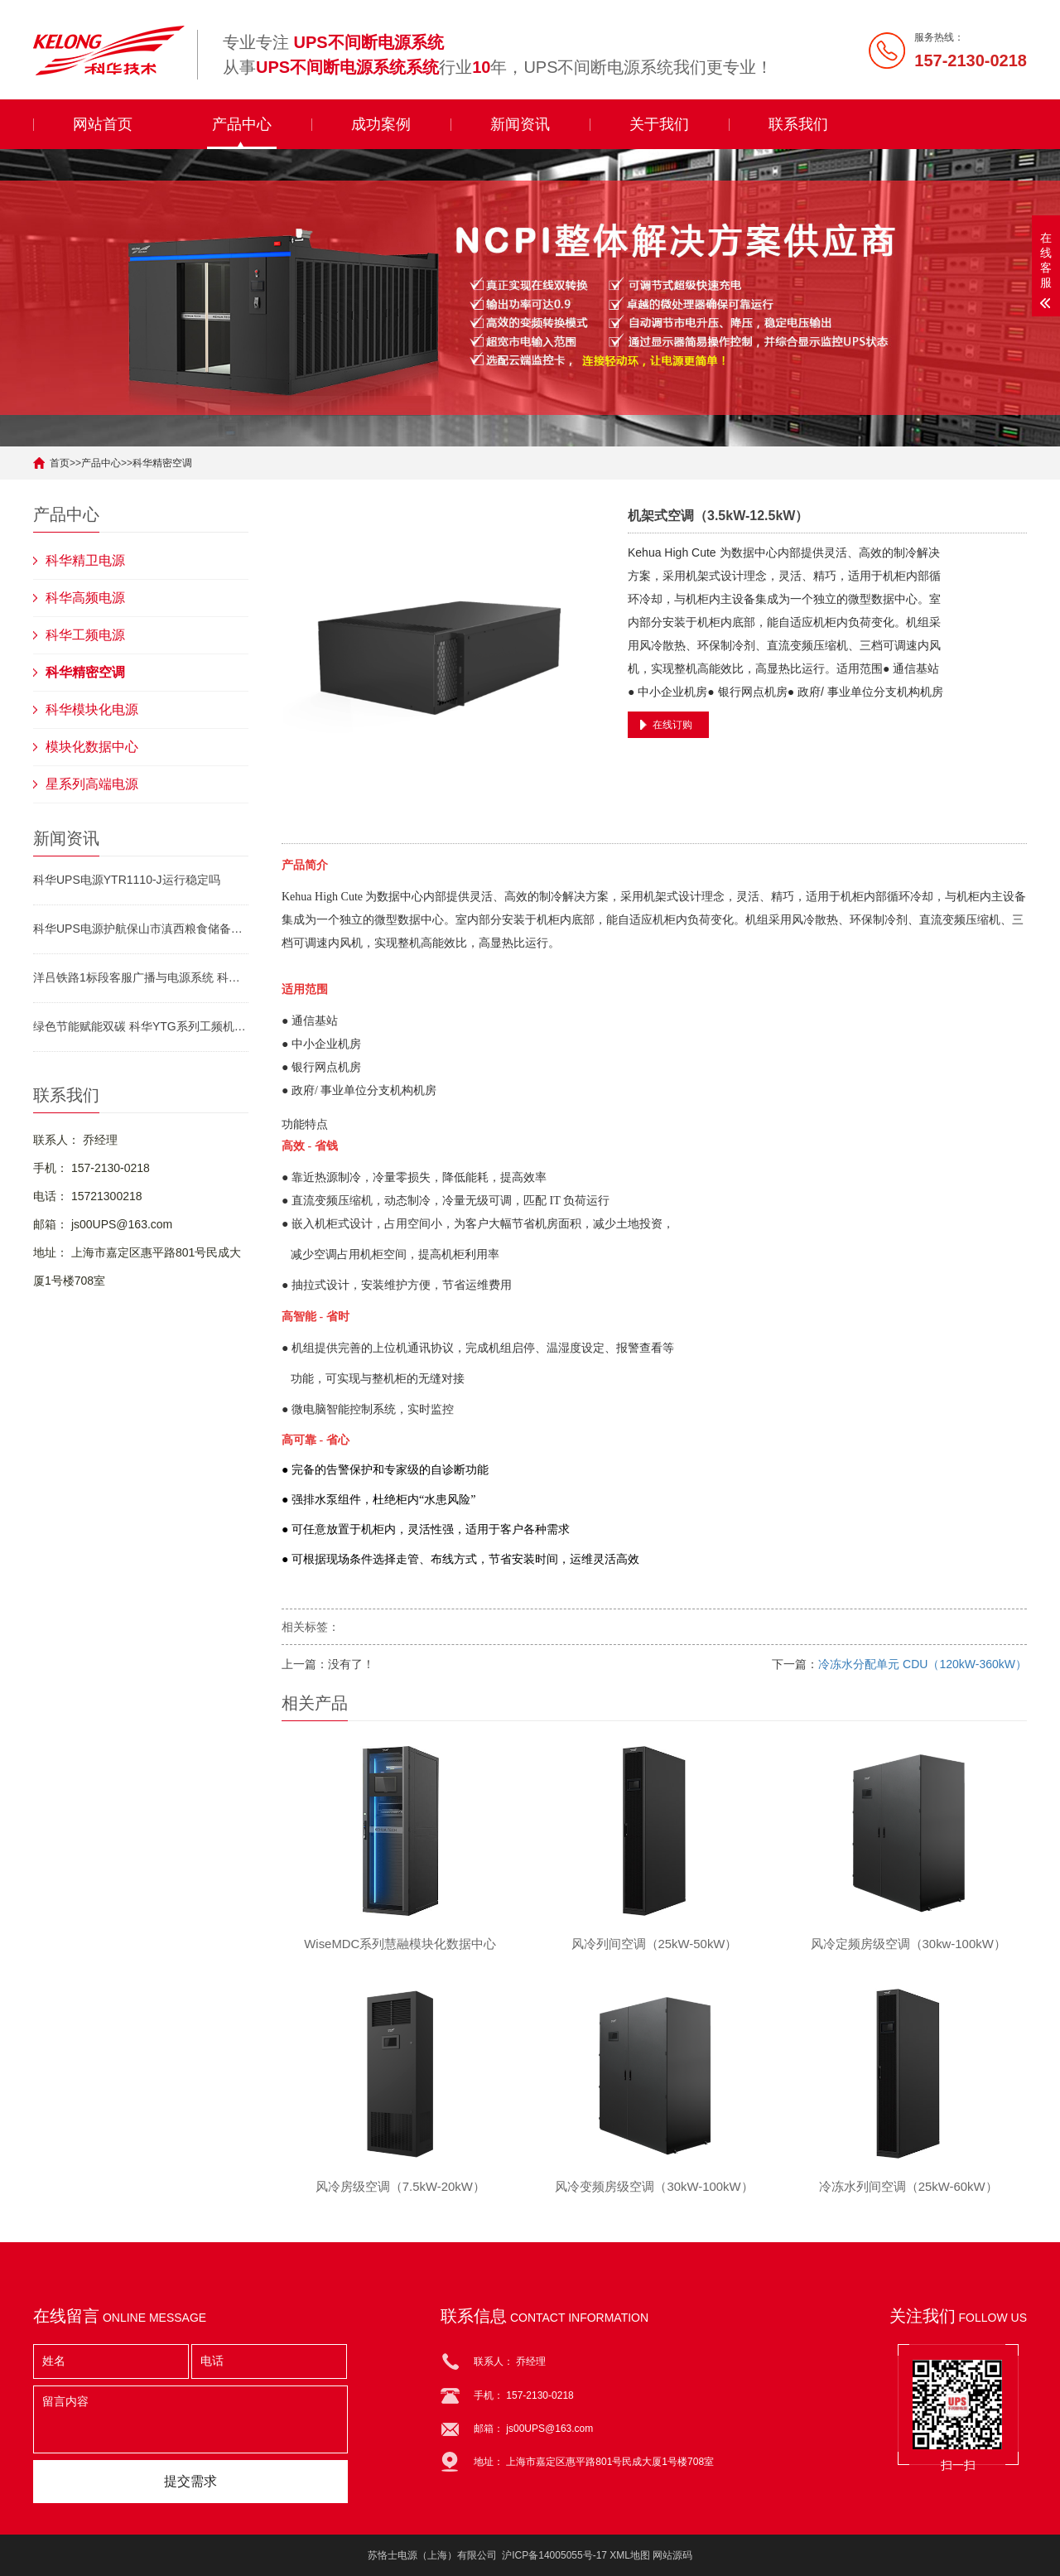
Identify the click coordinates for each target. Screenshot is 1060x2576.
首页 (60, 463)
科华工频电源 (85, 635)
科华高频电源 (85, 598)
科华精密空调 (162, 463)
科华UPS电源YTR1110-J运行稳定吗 (126, 879)
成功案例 (381, 124)
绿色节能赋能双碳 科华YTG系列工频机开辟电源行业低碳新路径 (140, 1026)
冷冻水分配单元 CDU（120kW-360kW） (922, 1664)
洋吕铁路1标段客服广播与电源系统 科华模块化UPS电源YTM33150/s (140, 977)
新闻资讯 (520, 124)
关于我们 (659, 124)
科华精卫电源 (85, 560)
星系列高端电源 (92, 784)
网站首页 (102, 124)
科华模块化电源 (92, 709)
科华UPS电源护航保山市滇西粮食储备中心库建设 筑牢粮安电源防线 (140, 928)
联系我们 (798, 124)
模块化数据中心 (92, 747)
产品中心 (242, 124)
